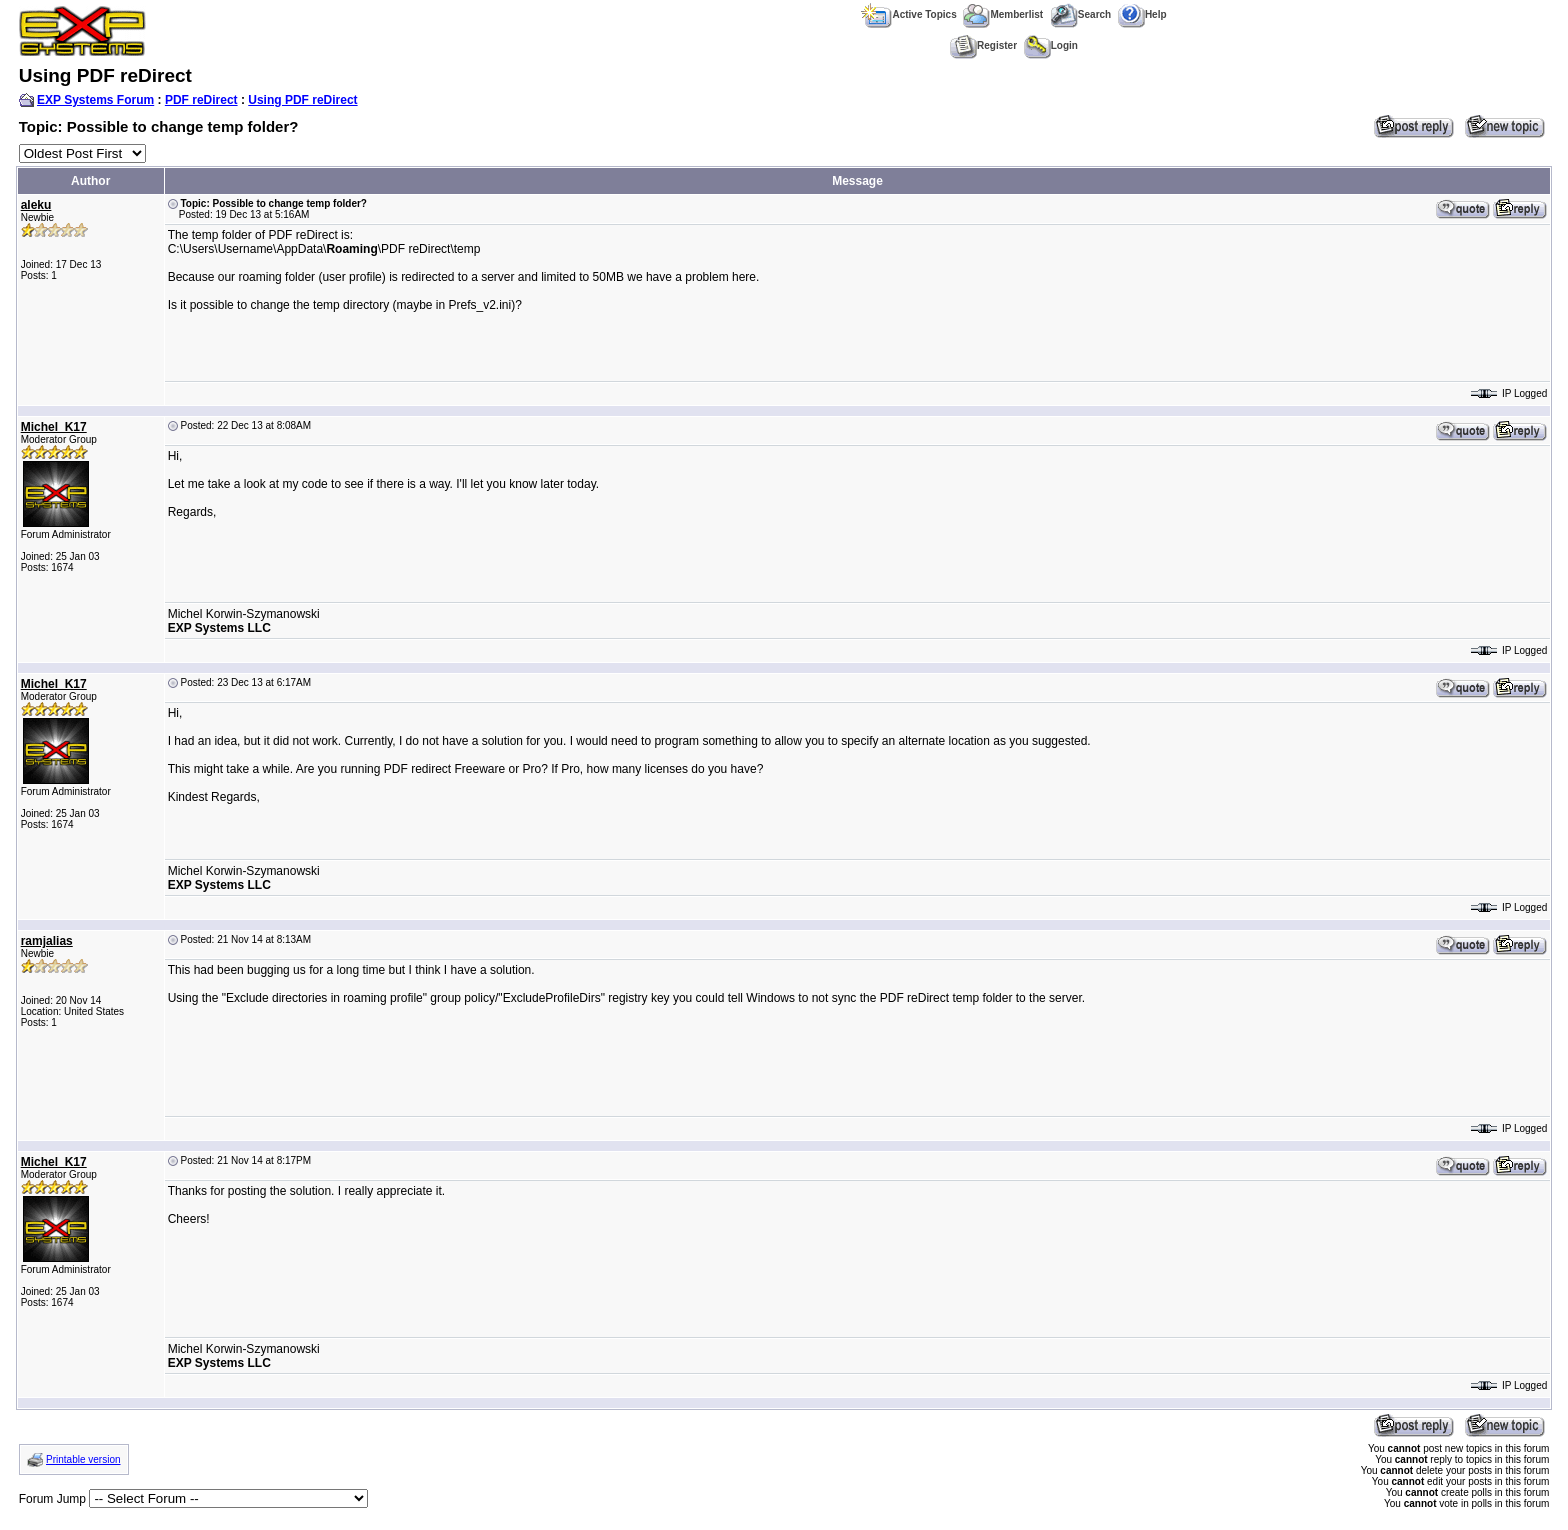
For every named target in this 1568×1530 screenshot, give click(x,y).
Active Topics (908, 14)
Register (983, 45)
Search (1080, 14)
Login (1051, 45)
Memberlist (1003, 14)
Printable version (83, 1459)
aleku (36, 205)
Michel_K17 (54, 427)
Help (1142, 14)
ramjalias (47, 941)
